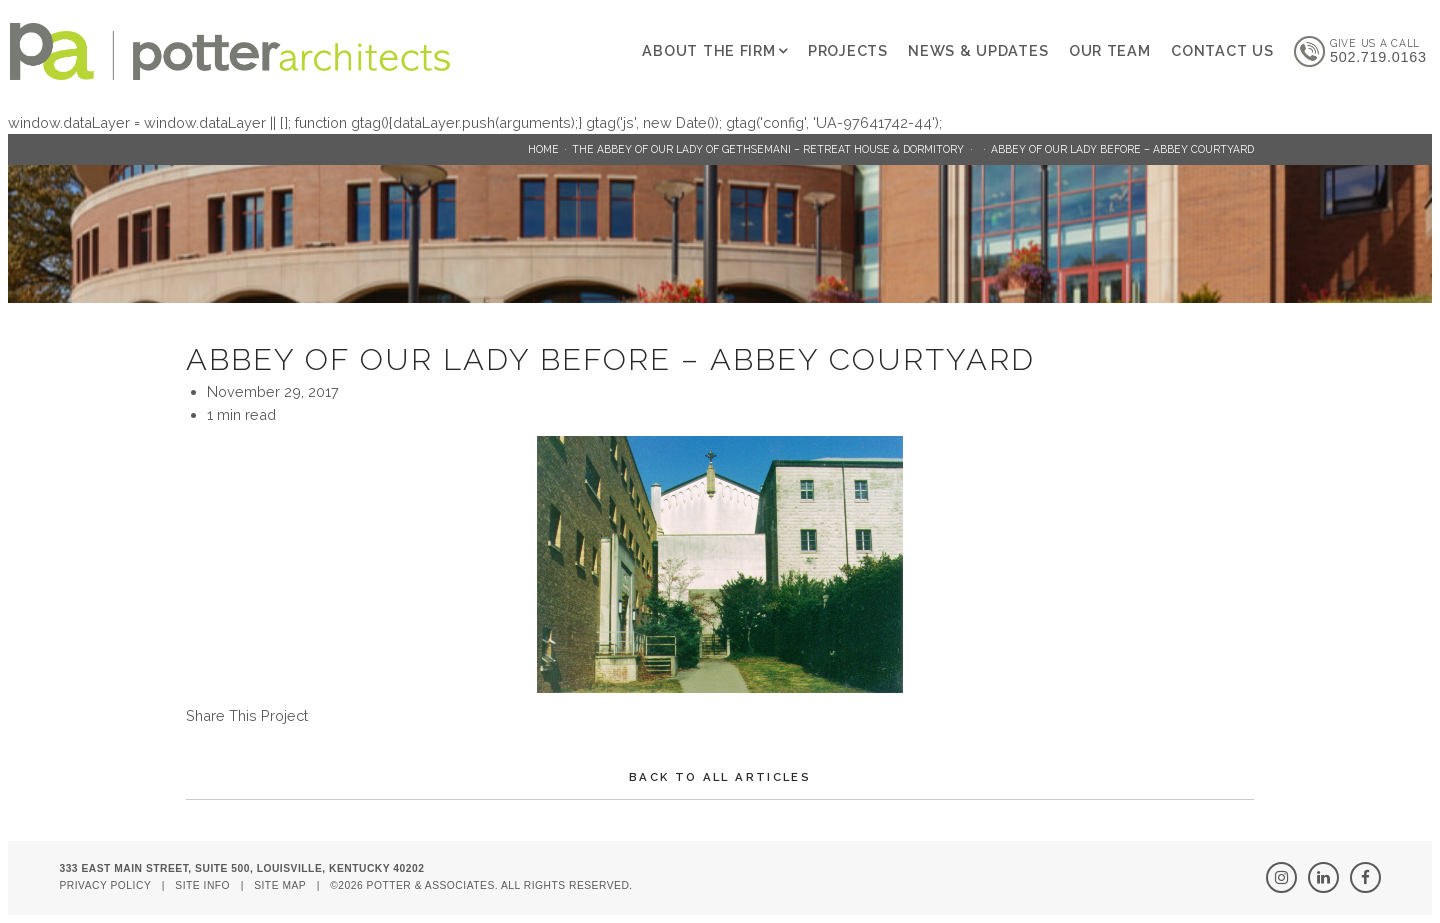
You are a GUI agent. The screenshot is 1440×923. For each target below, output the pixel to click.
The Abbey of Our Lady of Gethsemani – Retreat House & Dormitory (768, 149)
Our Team (1110, 50)
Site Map (280, 885)
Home (543, 149)
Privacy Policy (105, 885)
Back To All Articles (720, 777)
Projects (848, 50)
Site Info (202, 885)
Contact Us (1222, 50)
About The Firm (708, 50)
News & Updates (978, 50)
